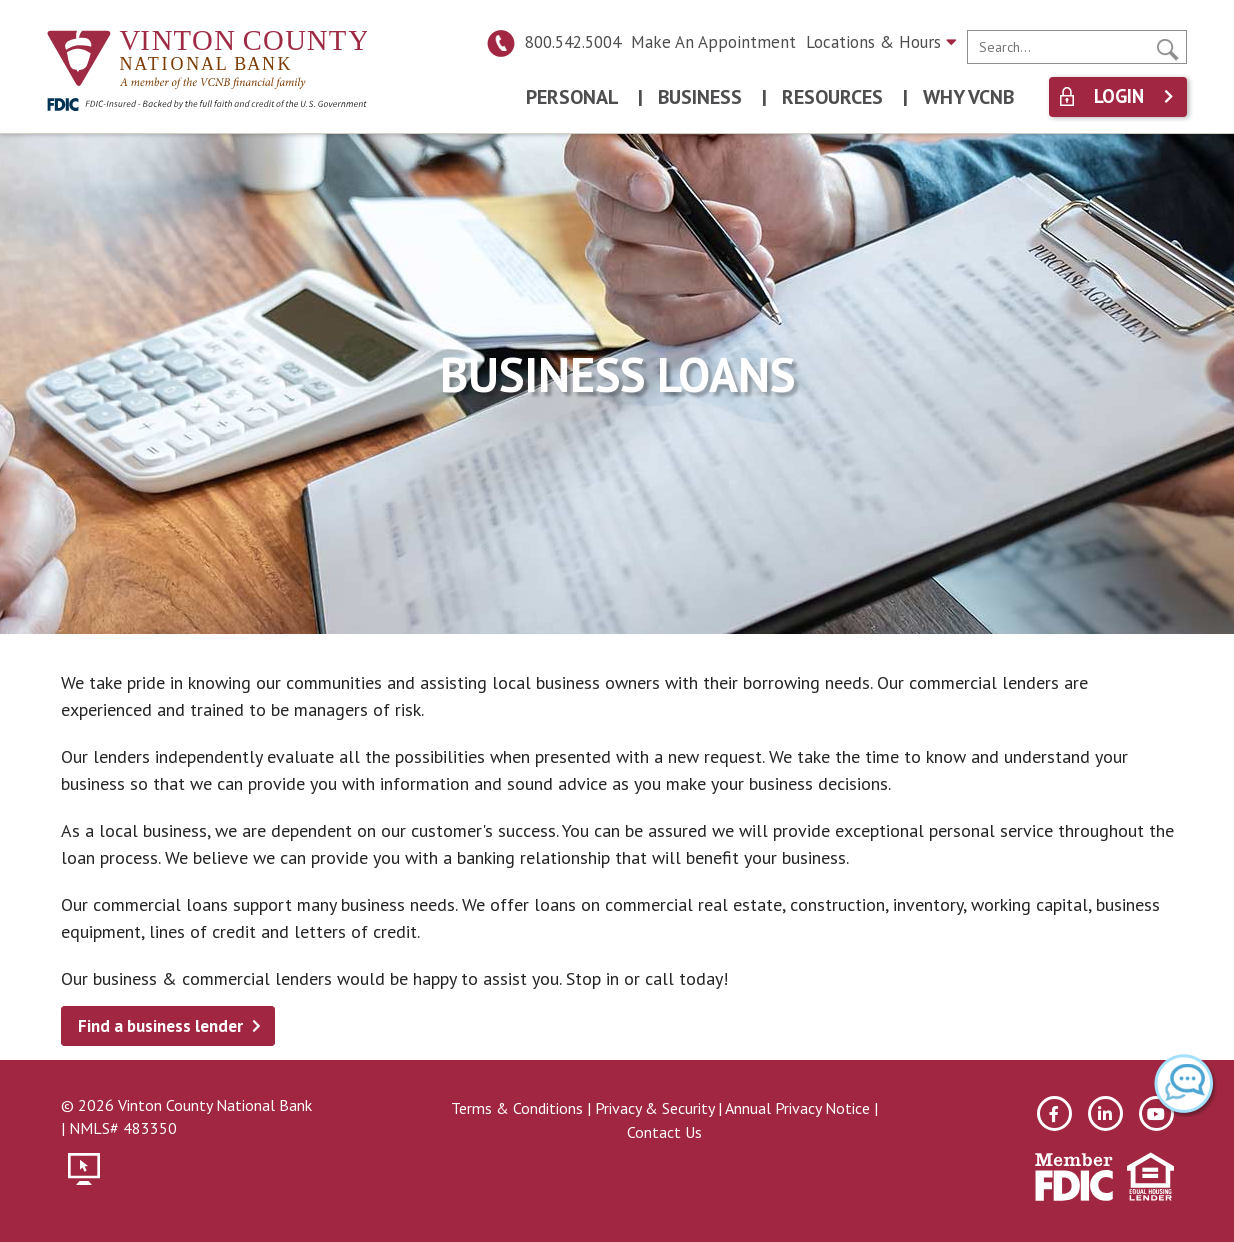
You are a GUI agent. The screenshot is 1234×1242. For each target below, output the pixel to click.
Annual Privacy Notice (797, 1108)
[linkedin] (1105, 1113)
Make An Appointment (713, 42)
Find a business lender (160, 1026)
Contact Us (664, 1132)
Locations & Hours (881, 42)
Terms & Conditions (517, 1108)
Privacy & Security (654, 1108)
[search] (1077, 47)
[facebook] (1054, 1113)
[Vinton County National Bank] (207, 60)
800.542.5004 (553, 42)
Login (1119, 96)
